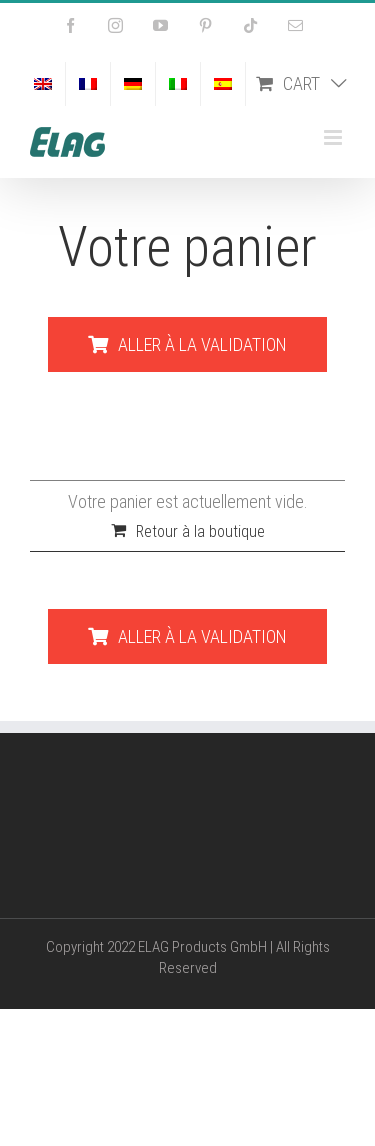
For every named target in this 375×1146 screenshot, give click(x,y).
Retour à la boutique (200, 531)
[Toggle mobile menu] (334, 137)
